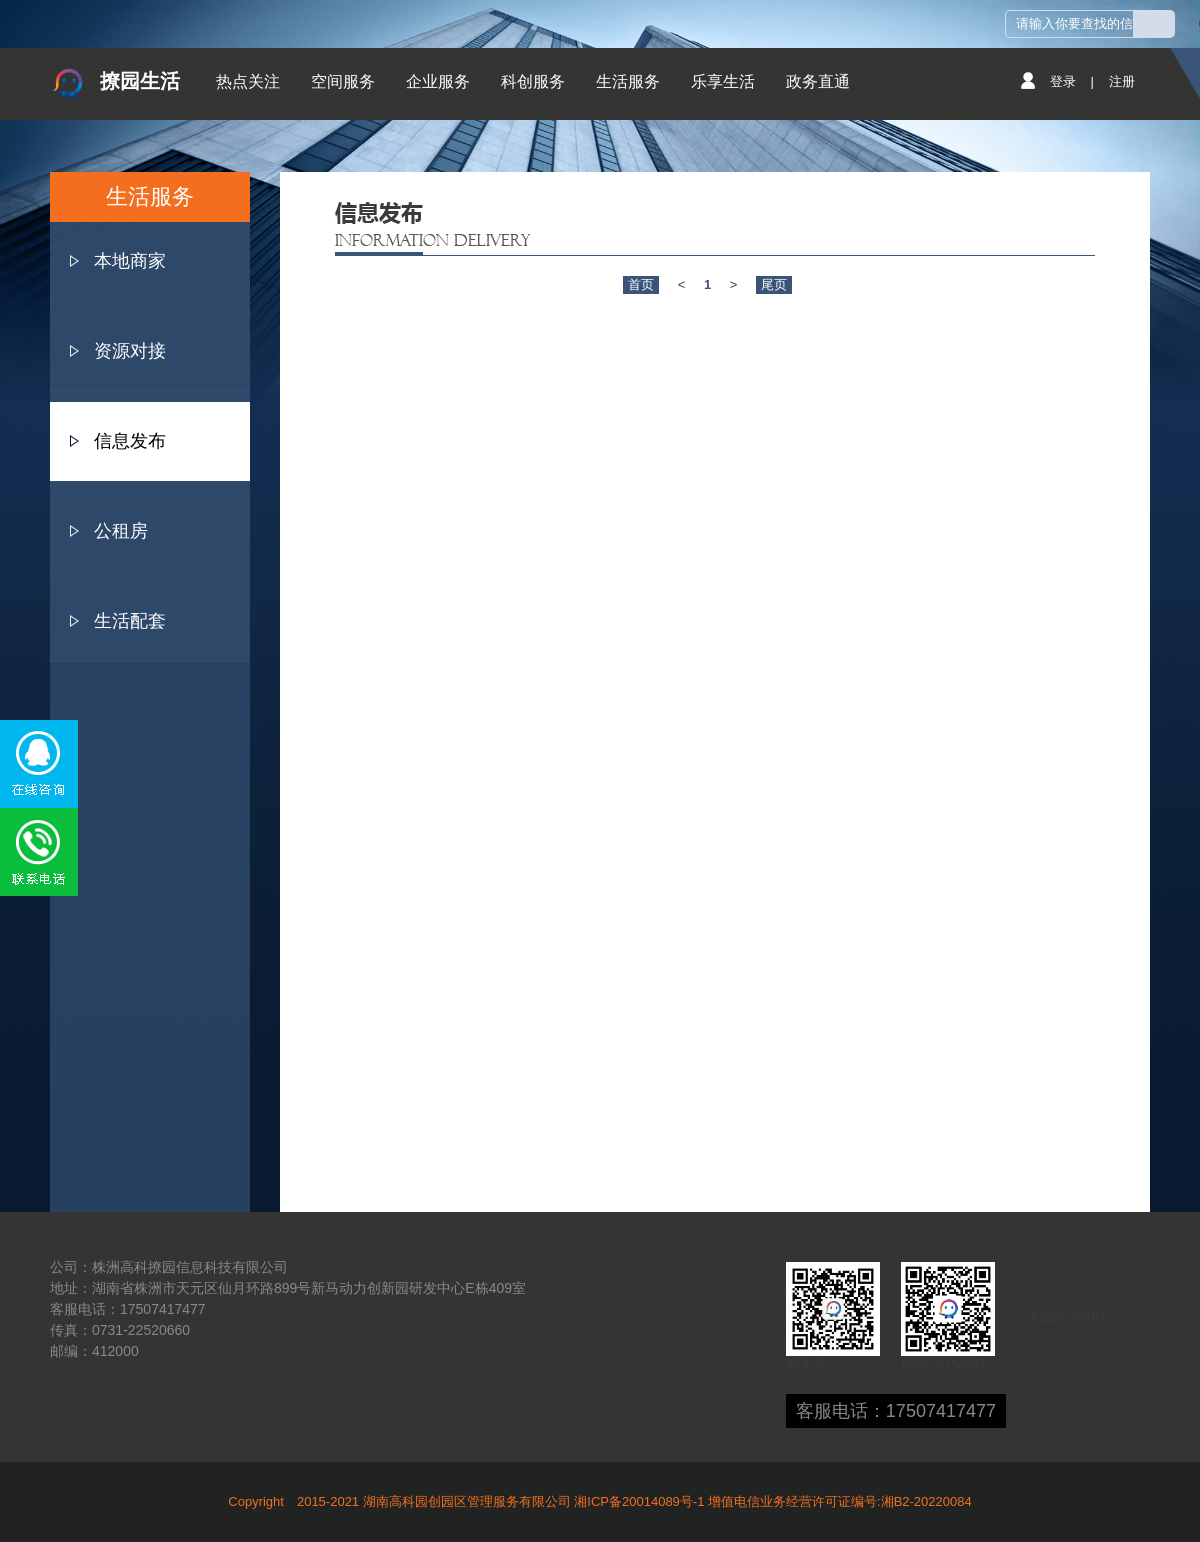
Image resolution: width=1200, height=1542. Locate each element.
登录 (1063, 81)
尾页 (774, 284)
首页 (641, 284)
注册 (1122, 81)
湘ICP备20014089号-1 (639, 1501)
